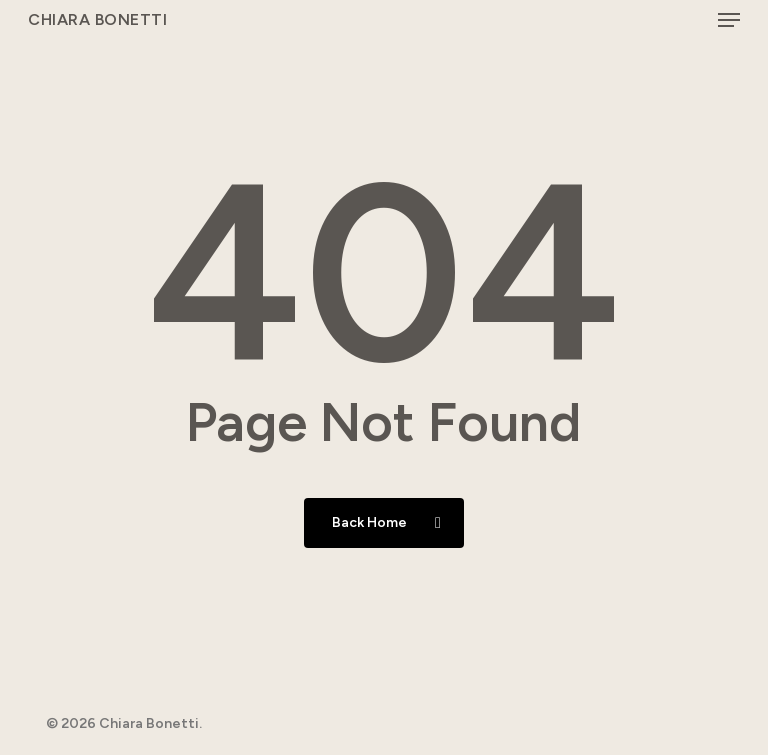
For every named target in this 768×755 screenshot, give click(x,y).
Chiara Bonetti (97, 20)
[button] (729, 20)
